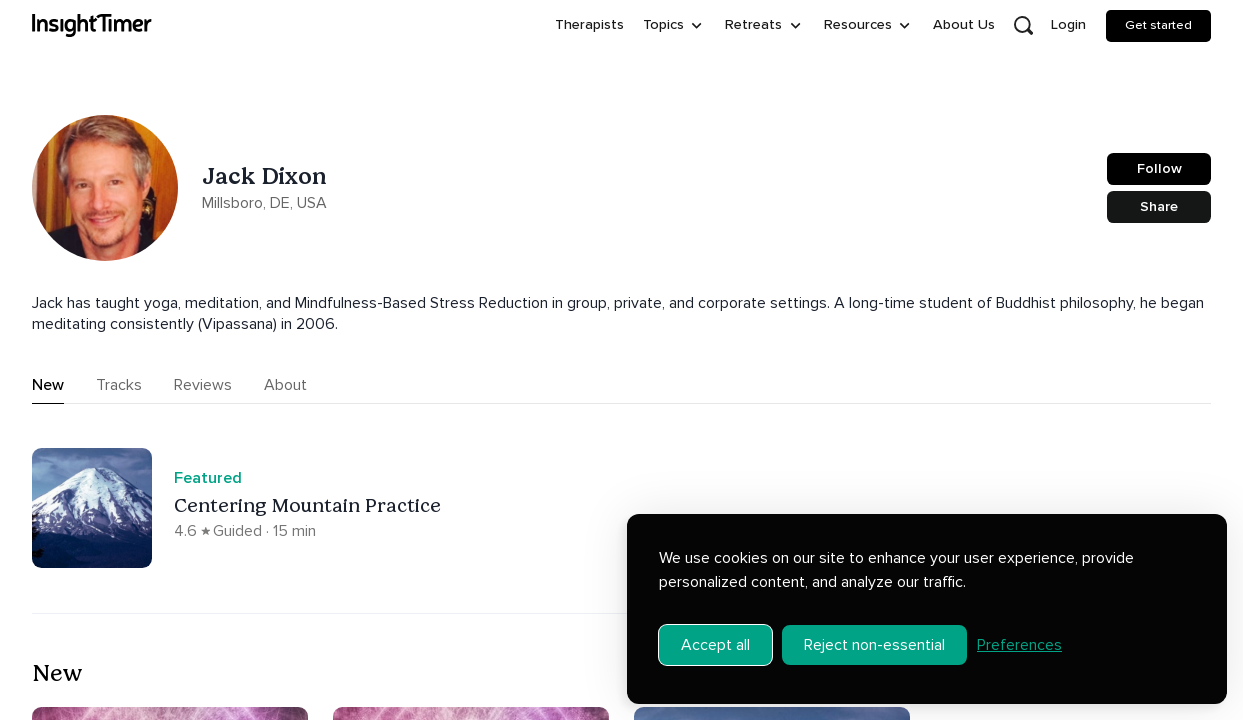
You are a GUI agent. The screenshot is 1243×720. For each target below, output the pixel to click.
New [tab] (48, 385)
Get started (1158, 25)
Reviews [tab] (203, 385)
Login (1068, 24)
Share (1159, 206)
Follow (1159, 168)
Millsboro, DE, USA (264, 203)
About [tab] (285, 385)
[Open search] (1023, 26)
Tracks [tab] (119, 385)
